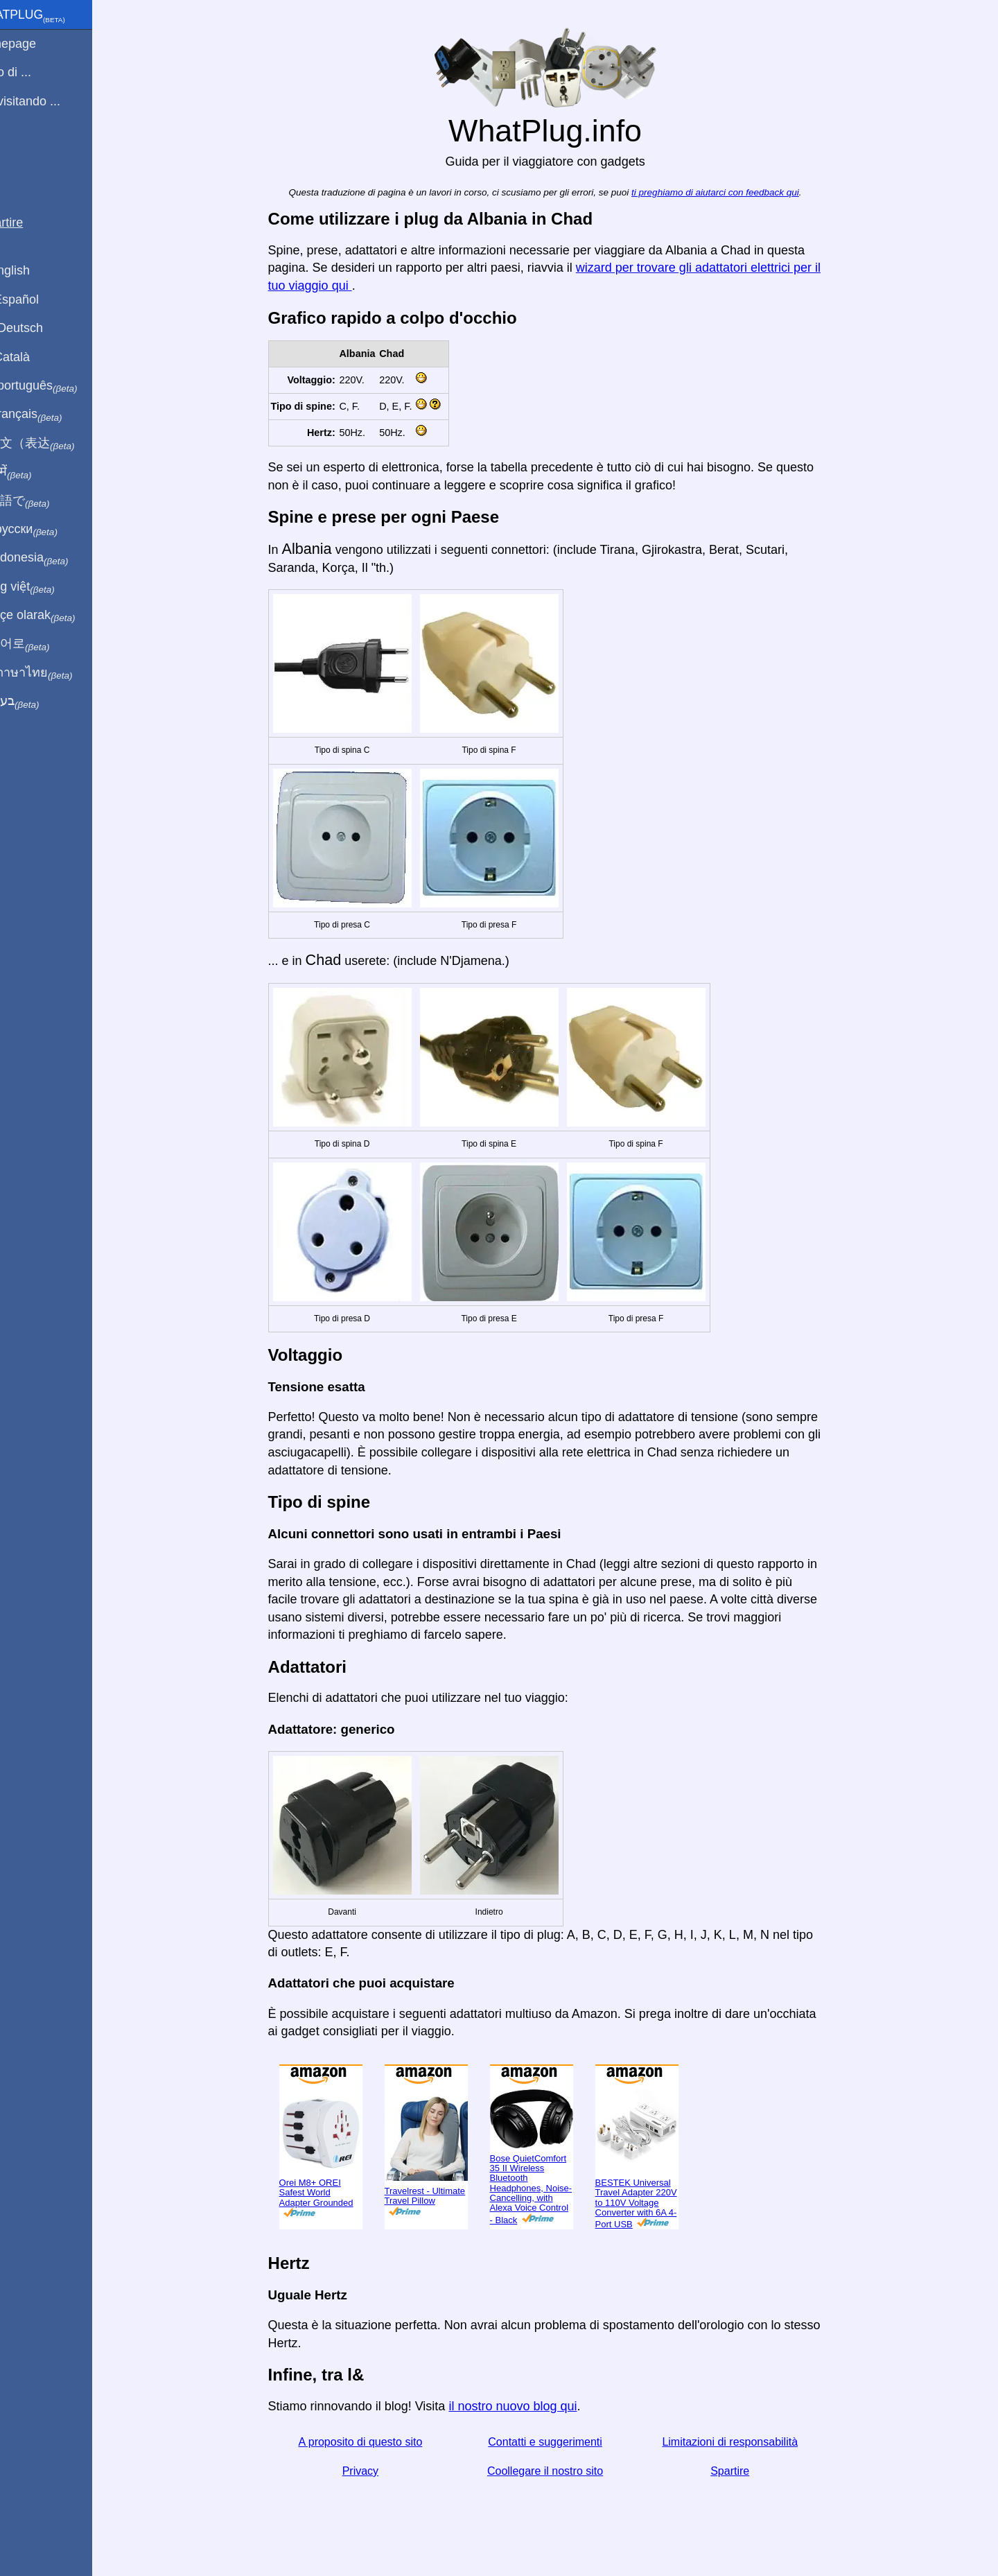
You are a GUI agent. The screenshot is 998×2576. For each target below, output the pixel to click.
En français (51, 414)
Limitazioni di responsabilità (746, 2442)
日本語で (45, 501)
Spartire (746, 2471)
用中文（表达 (57, 443)
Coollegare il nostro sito (561, 2471)
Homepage (38, 44)
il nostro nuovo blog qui (529, 2406)
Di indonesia (54, 558)
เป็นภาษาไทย (56, 673)
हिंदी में (36, 472)
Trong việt (47, 587)
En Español (39, 299)
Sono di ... (36, 72)
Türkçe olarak (58, 615)
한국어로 (45, 644)
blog (19, 152)
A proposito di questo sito (377, 2442)
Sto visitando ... (50, 101)
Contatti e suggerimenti (562, 2442)
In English (35, 270)
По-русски (49, 529)
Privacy (376, 2471)
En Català (35, 357)
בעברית (39, 701)
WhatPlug (53, 16)
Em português (59, 386)
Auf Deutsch (42, 328)
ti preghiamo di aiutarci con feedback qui (732, 192)
